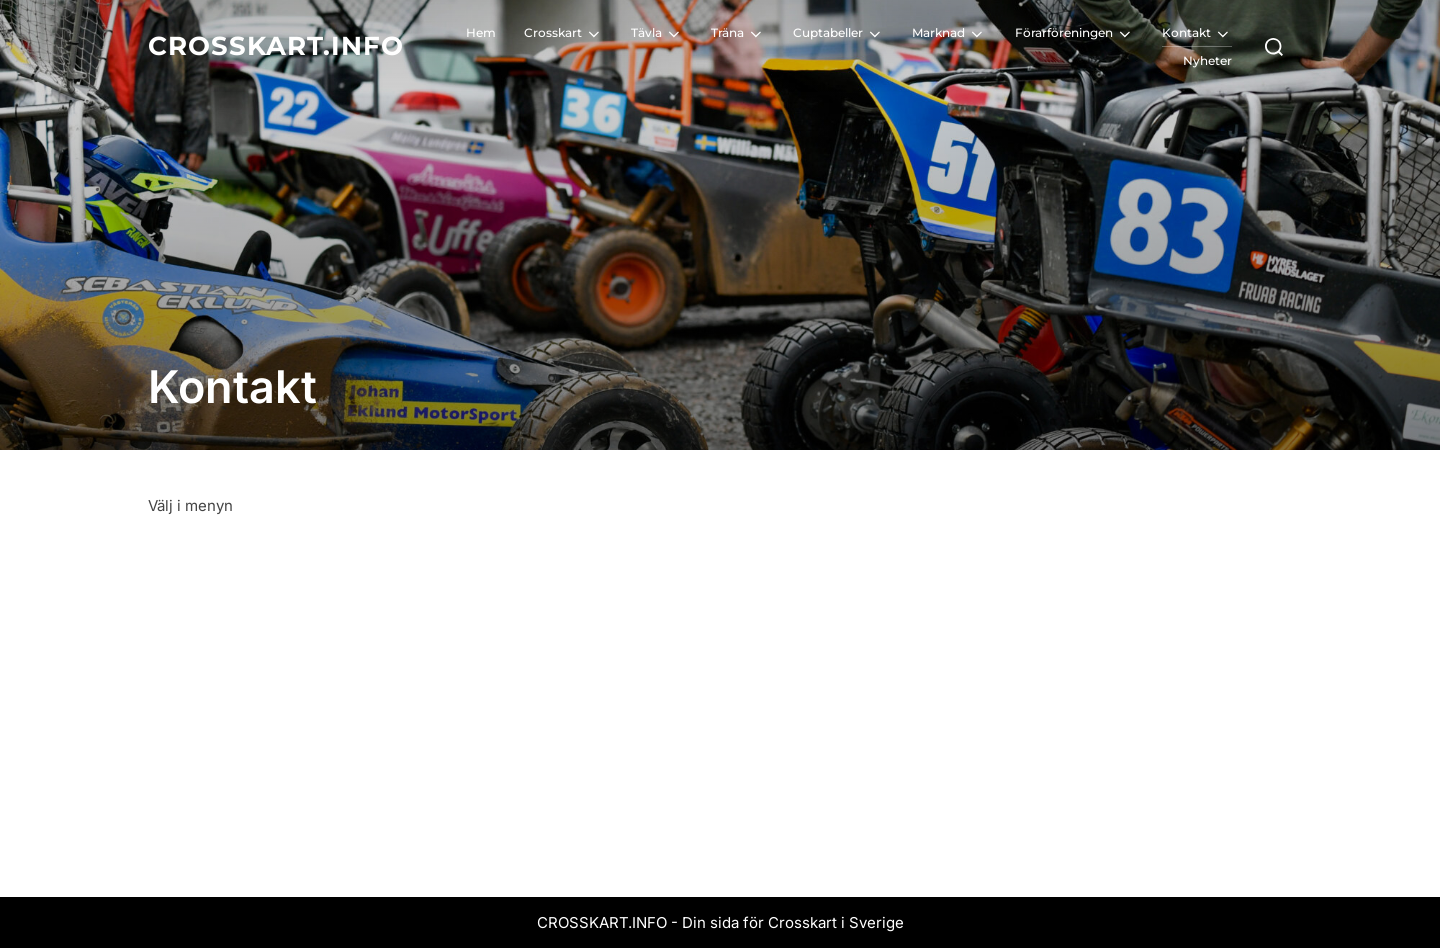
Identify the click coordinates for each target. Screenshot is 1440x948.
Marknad (949, 34)
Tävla (657, 34)
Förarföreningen (1074, 34)
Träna (738, 34)
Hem (481, 32)
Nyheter (1207, 60)
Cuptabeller (838, 34)
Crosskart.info (276, 46)
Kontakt (1197, 34)
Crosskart (563, 34)
